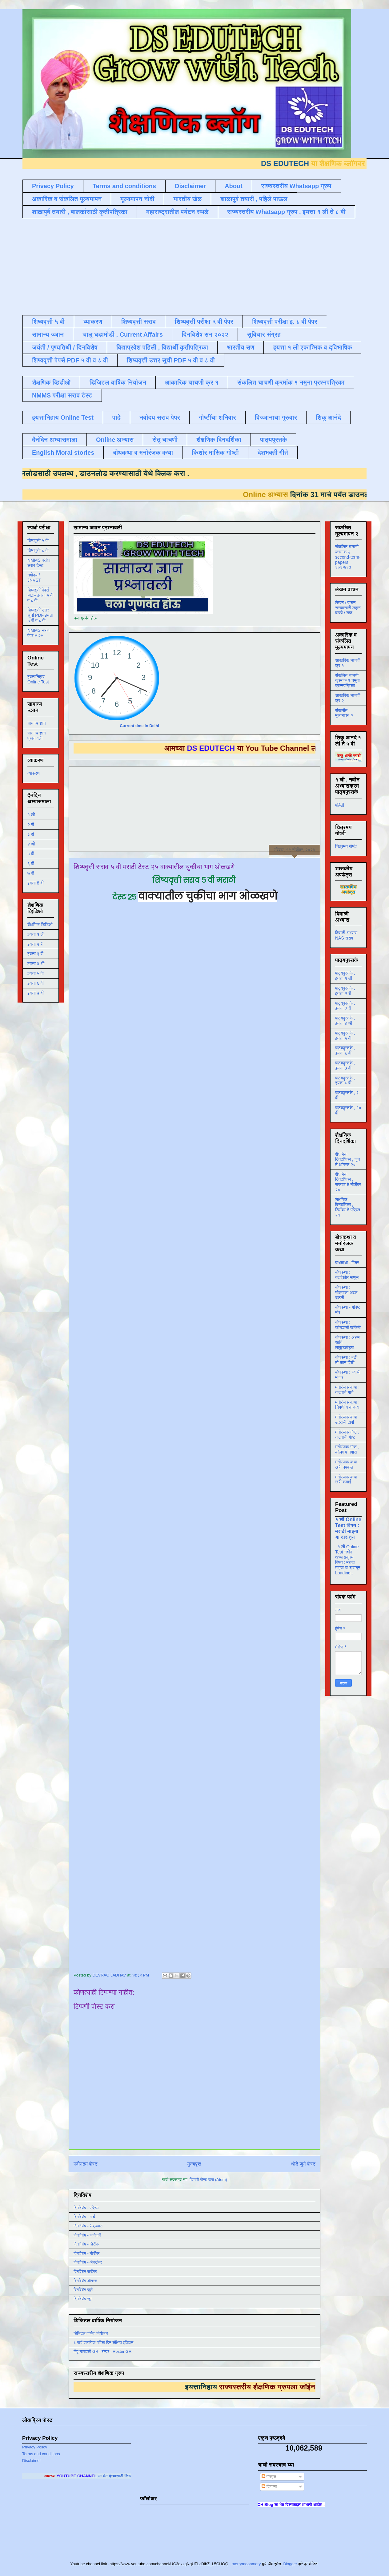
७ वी (30, 873)
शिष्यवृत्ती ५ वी (48, 321)
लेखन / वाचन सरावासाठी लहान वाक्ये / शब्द (348, 607)
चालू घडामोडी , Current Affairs (122, 334)
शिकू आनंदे (328, 417)
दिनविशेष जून (83, 2299)
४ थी (31, 843)
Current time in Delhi (139, 725)
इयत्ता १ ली (35, 934)
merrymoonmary (246, 2564)
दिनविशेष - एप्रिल (86, 2208)
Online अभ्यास (115, 439)
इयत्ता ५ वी (35, 973)
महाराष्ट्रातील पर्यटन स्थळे (177, 211)
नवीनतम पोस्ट (86, 2163)
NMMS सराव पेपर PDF (38, 633)
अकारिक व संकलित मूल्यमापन (67, 199)
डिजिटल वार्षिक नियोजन (117, 382)
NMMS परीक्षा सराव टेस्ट (62, 395)
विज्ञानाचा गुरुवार (276, 417)
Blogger (290, 2564)
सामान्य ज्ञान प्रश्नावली (36, 735)
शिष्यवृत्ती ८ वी (38, 550)
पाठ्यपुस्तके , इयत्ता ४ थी (345, 1020)
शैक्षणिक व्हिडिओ (39, 924)
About (234, 186)
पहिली (339, 805)
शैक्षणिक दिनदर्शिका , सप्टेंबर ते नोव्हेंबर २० (348, 1182)
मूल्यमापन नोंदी (137, 199)
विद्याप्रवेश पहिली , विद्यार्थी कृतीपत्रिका (162, 347)
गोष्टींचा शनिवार (217, 417)
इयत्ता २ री (35, 944)
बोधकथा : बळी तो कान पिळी (346, 1360)
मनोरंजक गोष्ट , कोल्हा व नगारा (347, 1449)
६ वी (30, 863)
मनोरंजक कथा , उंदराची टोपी (347, 1420)
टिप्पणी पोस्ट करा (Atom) (208, 2179)
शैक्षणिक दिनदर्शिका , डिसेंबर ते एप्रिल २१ (347, 1207)
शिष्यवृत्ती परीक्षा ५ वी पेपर (203, 321)
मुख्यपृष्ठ (194, 2163)
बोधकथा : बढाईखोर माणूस (347, 1275)
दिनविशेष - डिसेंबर (86, 2244)
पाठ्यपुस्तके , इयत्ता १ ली (345, 976)
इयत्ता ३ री (35, 953)
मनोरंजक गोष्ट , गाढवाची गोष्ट (347, 1435)
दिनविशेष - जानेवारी (87, 2235)
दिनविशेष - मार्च (84, 2216)
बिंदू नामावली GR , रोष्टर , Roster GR (102, 2351)
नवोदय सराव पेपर (159, 417)
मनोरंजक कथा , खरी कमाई (347, 1479)
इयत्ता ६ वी (35, 983)
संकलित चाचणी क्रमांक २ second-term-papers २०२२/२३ (347, 557)
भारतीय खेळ (187, 199)
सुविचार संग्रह (264, 334)
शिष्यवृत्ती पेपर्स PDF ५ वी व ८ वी (70, 360)
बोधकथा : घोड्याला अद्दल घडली (346, 1292)
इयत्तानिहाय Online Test (63, 417)
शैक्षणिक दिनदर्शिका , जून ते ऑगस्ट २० (347, 1159)
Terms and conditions (124, 186)
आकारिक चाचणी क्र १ (192, 382)
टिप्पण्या (269, 2486)
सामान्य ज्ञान (48, 334)
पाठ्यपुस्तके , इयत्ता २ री (345, 991)
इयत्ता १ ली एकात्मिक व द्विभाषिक (312, 347)
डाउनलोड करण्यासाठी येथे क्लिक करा (117, 473)
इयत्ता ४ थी (35, 963)
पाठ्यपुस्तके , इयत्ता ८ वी (345, 1080)
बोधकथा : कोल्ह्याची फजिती (348, 1325)
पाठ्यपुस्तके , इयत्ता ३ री (345, 1006)
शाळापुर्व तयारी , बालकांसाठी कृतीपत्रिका (79, 211)
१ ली (31, 814)
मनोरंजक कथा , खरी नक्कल (347, 1464)
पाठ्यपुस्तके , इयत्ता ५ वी (345, 1036)
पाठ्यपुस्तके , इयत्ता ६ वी (345, 1050)
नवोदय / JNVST (34, 577)
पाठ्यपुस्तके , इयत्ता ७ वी (345, 1065)
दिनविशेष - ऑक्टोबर (88, 2262)
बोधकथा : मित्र (347, 1262)
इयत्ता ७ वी (35, 993)
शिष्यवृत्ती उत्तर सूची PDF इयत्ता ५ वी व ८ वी (40, 615)
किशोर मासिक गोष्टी (215, 452)
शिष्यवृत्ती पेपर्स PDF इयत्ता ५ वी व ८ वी (40, 595)
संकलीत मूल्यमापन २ (344, 713)
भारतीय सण (240, 347)
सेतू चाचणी (165, 439)
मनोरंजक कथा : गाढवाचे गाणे (347, 1390)
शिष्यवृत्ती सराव (138, 321)
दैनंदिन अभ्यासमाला (54, 439)
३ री (30, 834)
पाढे (116, 417)
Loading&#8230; (197, 1435)
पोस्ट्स (269, 2476)
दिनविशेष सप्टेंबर (85, 2271)
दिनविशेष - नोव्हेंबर (86, 2253)
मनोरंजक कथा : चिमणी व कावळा (347, 1405)
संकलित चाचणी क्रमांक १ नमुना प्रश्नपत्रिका (290, 382)
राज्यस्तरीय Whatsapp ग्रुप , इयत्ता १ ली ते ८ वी (286, 211)
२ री (30, 824)
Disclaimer (190, 186)
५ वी (30, 853)
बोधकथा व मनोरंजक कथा (143, 452)
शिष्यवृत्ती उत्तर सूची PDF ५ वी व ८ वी (171, 360)
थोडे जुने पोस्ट (303, 2163)
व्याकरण (92, 321)
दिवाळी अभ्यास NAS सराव (346, 935)
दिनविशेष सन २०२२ (205, 334)
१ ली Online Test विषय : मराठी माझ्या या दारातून (348, 1528)
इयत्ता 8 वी (35, 882)
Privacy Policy (53, 186)
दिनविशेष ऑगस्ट (85, 2280)
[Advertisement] (171, 266)
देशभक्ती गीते (273, 452)
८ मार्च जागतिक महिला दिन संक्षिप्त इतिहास (103, 2342)
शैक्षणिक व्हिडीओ (51, 382)
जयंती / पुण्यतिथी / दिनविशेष (65, 347)
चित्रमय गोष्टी (346, 846)
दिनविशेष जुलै (83, 2289)
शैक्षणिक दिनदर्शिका (218, 439)
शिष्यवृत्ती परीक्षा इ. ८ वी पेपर (284, 321)
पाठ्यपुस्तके (273, 439)
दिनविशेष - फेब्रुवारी (88, 2226)
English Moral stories (63, 452)
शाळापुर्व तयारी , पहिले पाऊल (253, 199)
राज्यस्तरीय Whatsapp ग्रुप (296, 186)
